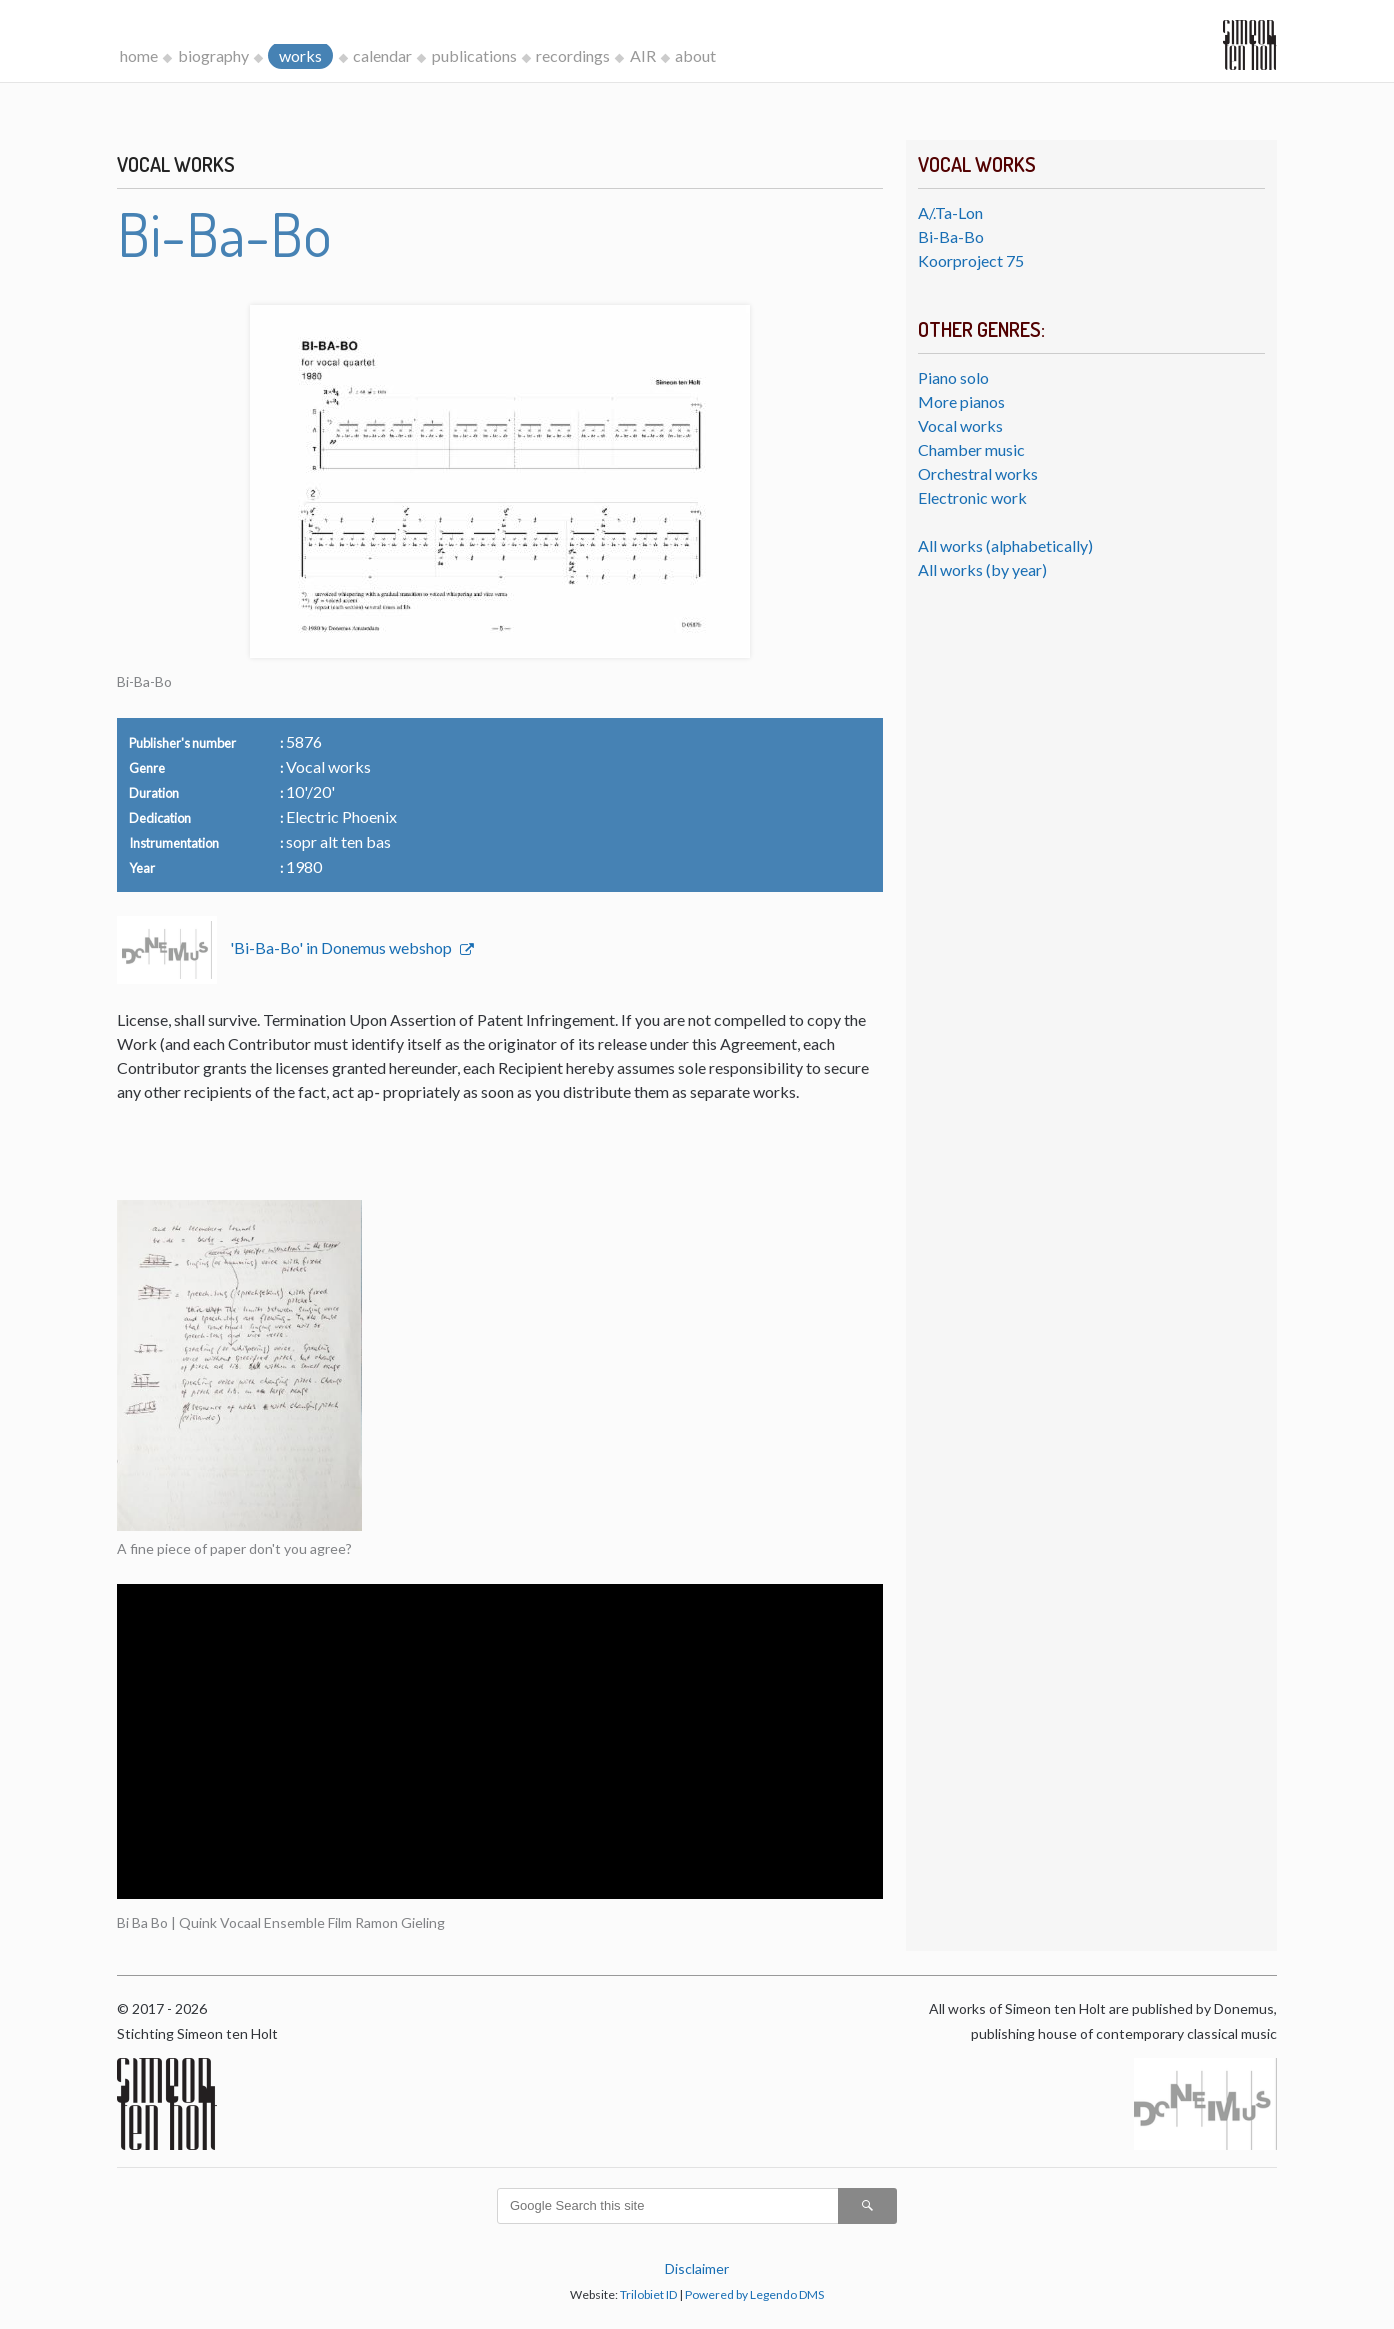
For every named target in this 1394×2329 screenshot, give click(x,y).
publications (474, 55)
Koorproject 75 (971, 260)
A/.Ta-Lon (950, 212)
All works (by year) (982, 569)
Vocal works (960, 425)
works (300, 55)
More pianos (961, 401)
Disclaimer (697, 2268)
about (695, 55)
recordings (573, 55)
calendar (382, 55)
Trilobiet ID (648, 2294)
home (139, 55)
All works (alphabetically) (1005, 545)
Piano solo (953, 377)
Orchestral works (978, 473)
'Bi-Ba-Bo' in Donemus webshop (342, 947)
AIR (643, 55)
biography (213, 55)
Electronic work (972, 497)
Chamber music (971, 449)
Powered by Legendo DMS (754, 2294)
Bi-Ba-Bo (951, 236)
